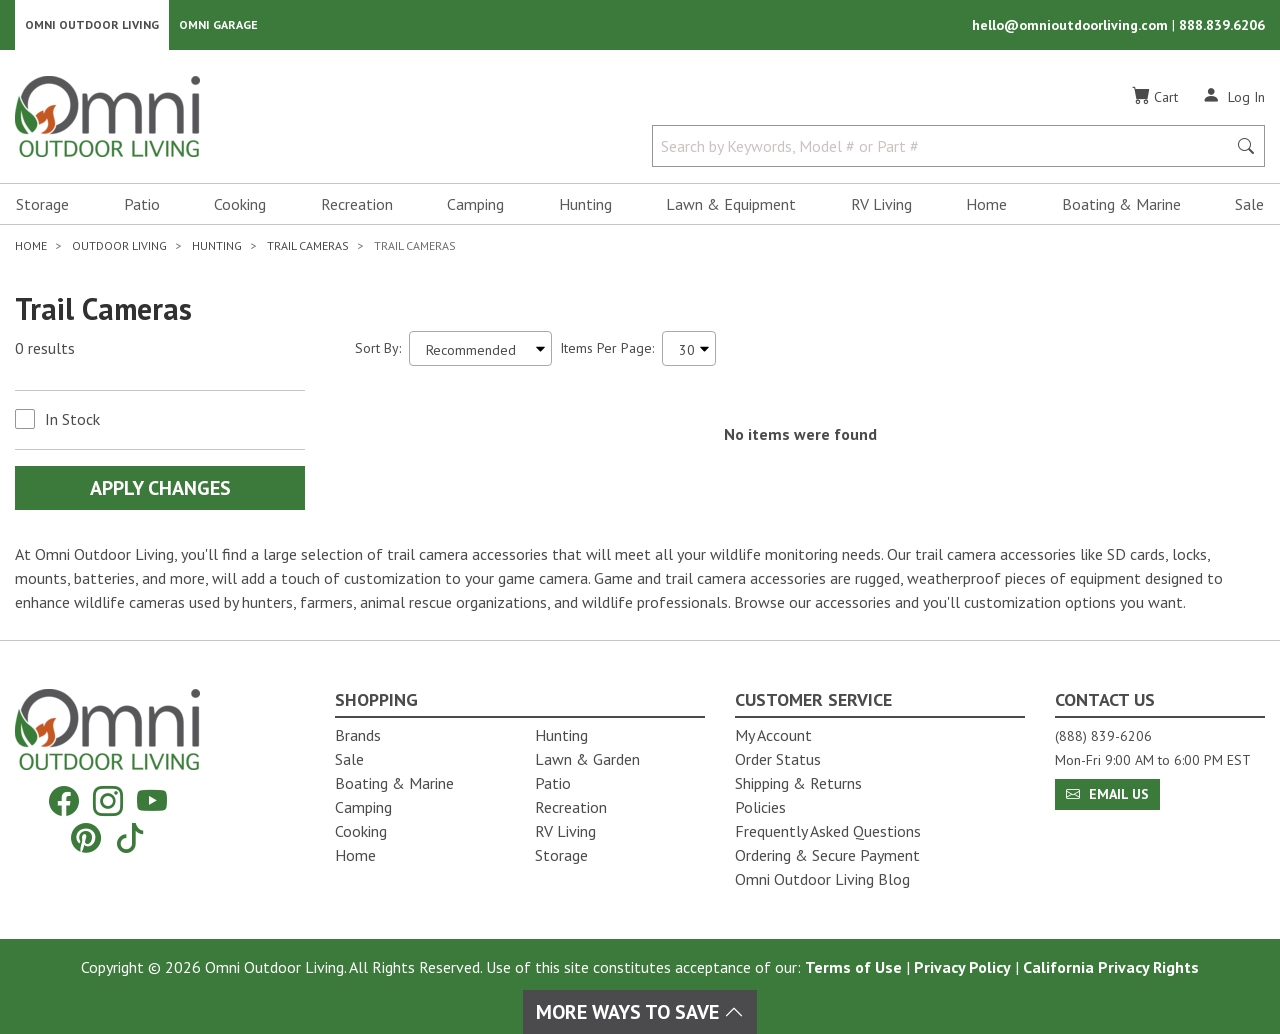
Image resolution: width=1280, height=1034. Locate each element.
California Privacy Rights (1111, 967)
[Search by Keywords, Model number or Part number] (945, 148)
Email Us (1107, 794)
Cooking (240, 206)
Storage (42, 206)
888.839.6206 (1222, 26)
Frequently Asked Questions (828, 831)
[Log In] (1233, 98)
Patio (142, 206)
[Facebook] (64, 801)
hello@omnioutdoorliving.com (1072, 26)
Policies (760, 807)
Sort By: (378, 350)
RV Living (881, 206)
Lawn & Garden (587, 759)
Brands (358, 735)
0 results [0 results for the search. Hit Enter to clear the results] (45, 351)
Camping (475, 206)
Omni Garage (218, 25)
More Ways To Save (640, 1012)
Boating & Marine (1121, 206)
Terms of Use (853, 967)
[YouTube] (152, 801)
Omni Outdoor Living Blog (822, 879)
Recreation (357, 206)
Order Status (778, 759)
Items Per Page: (607, 350)
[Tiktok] (130, 837)
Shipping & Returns (798, 783)
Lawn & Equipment (731, 206)
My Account (773, 735)
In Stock (72, 421)
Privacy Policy (962, 967)
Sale (1249, 206)
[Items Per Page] (689, 350)
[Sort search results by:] (480, 350)
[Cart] (1155, 99)
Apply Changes (160, 490)
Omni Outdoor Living (92, 25)
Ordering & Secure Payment (827, 855)
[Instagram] (108, 801)
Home (986, 206)
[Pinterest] (86, 837)
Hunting (585, 206)
